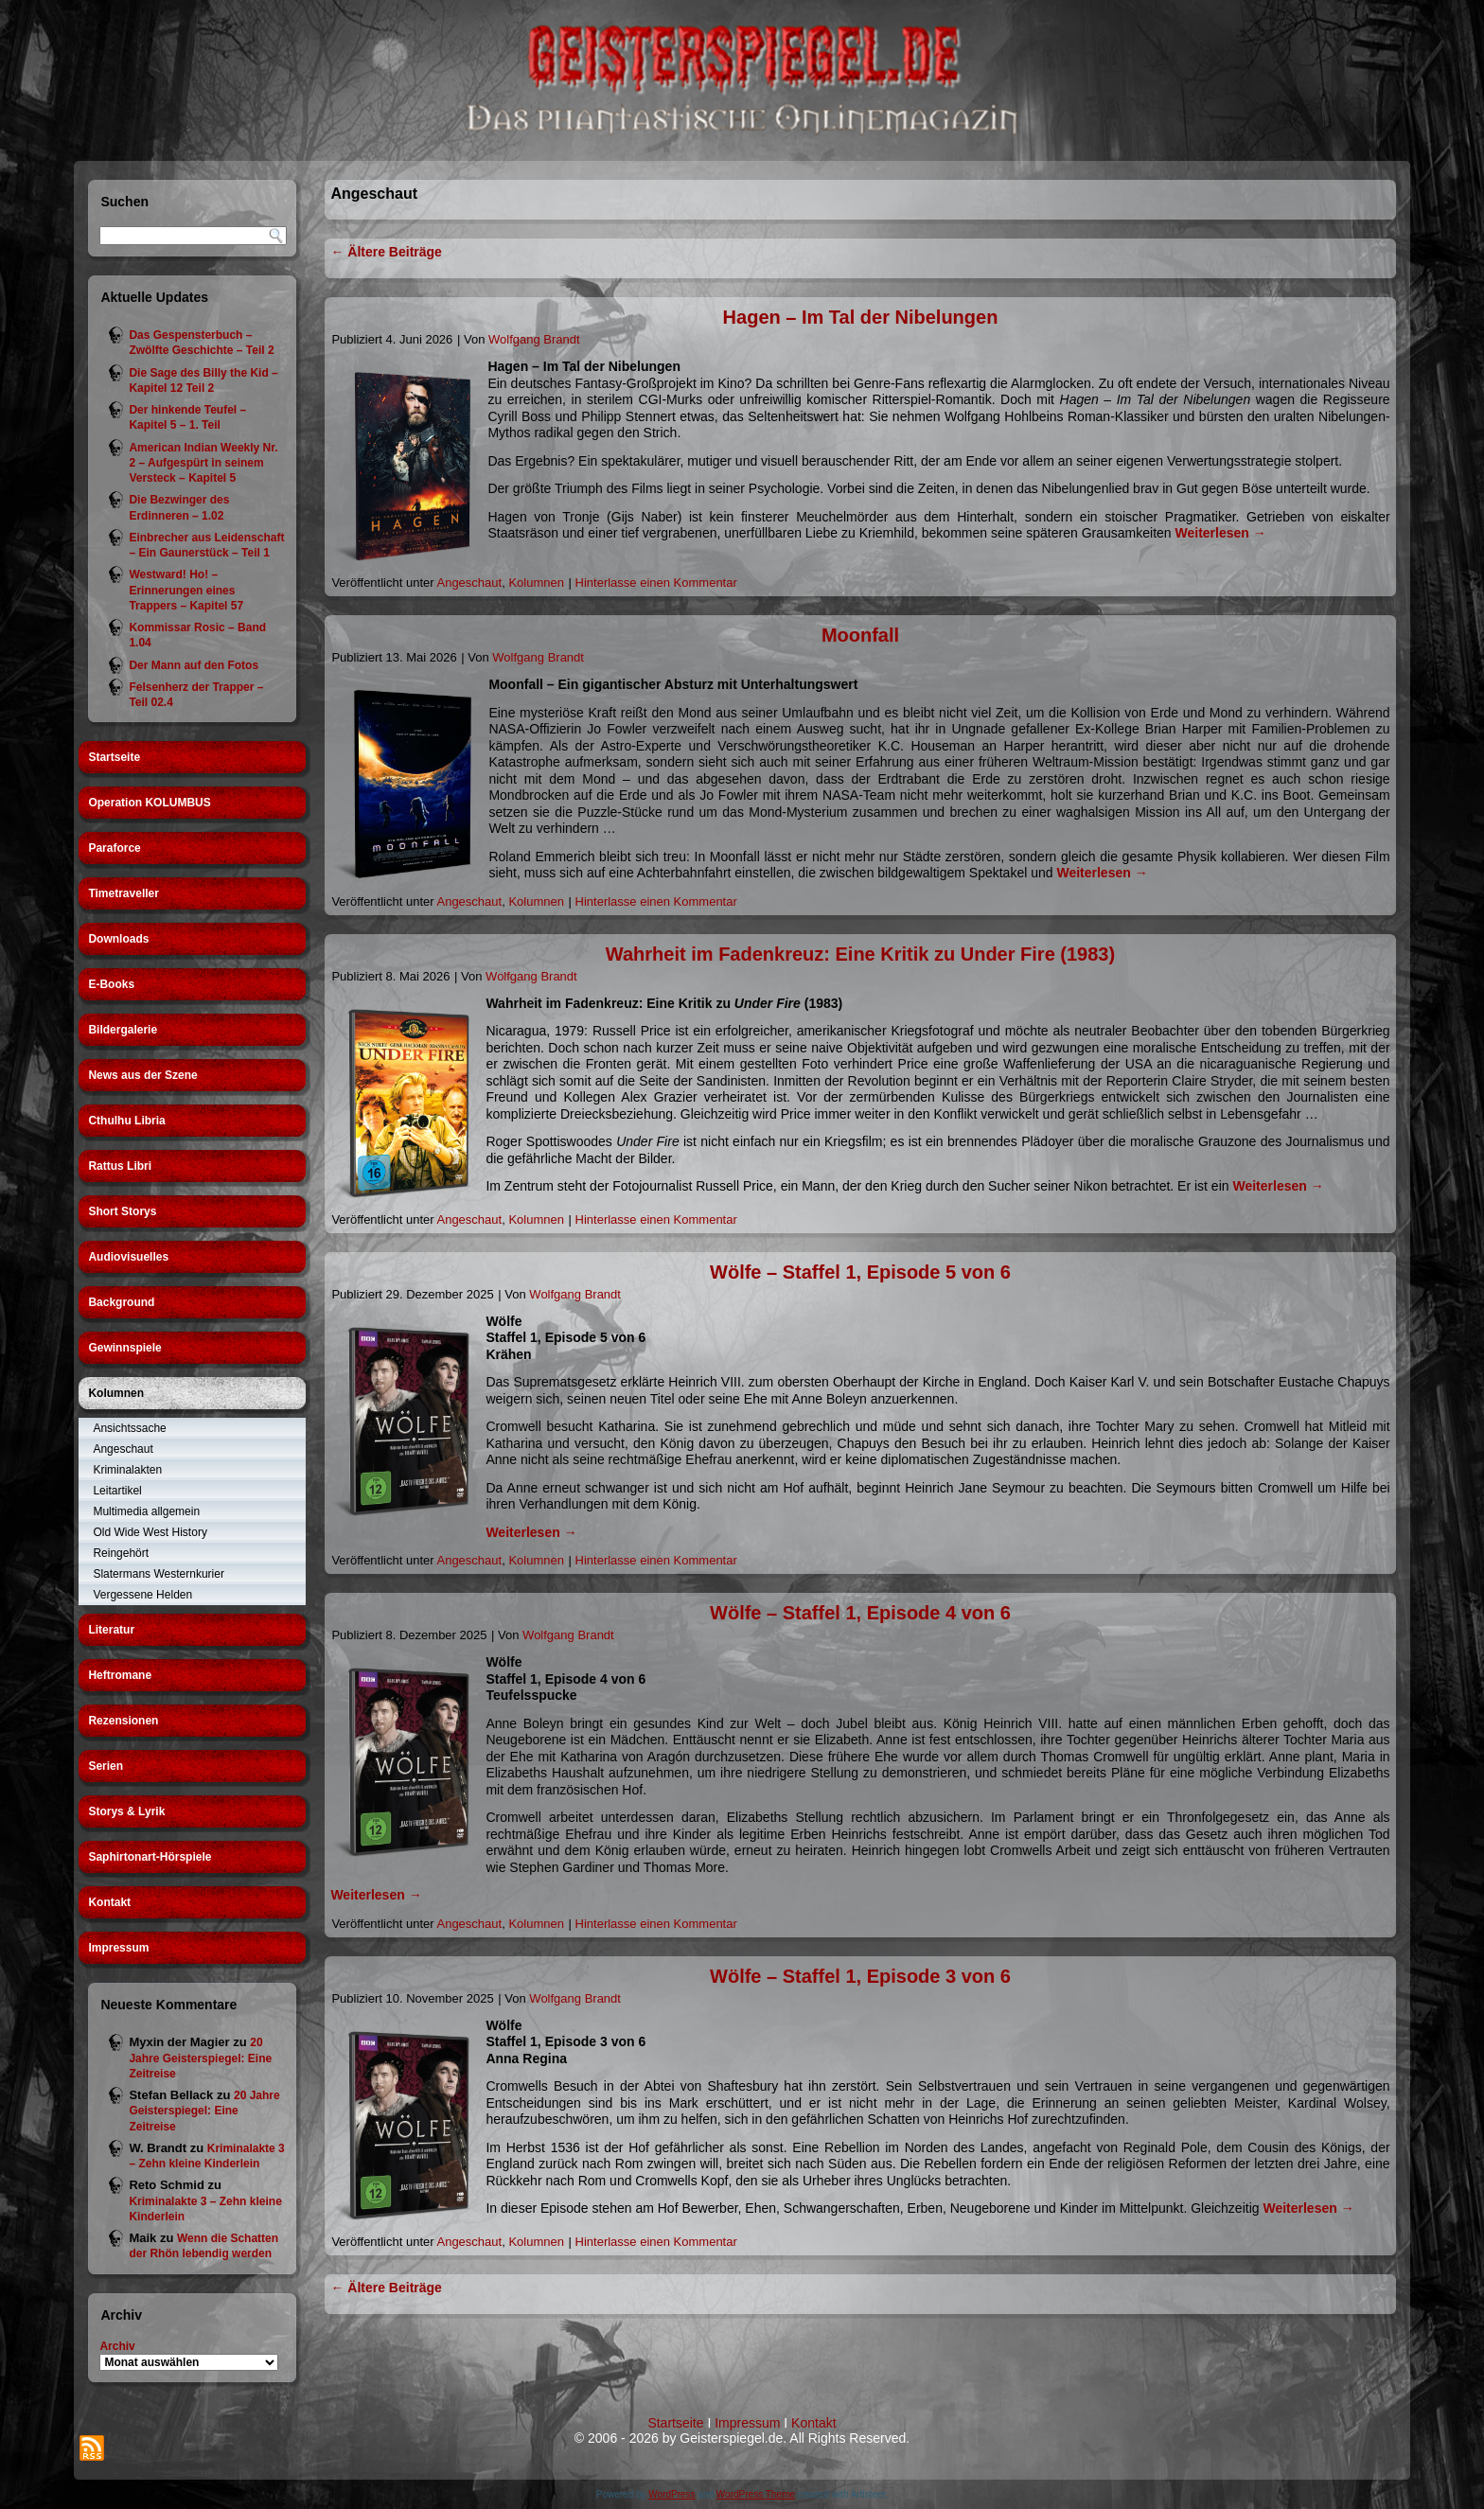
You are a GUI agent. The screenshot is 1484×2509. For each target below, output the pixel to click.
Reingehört (121, 1553)
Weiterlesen (1220, 532)
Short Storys (122, 1211)
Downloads (118, 938)
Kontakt (109, 1902)
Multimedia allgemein (146, 1511)
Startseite (114, 757)
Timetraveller (123, 893)
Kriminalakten (127, 1469)
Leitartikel (117, 1490)
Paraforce (114, 848)
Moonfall (860, 635)
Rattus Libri (119, 1166)
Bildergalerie (122, 1029)
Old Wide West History (149, 1532)
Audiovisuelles (128, 1256)
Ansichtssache (129, 1428)
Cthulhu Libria (126, 1120)
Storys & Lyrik (126, 1811)
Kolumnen (116, 1393)
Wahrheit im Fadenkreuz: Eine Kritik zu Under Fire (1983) (860, 954)
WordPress (671, 2494)
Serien (105, 1766)
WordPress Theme (755, 2494)
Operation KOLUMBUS (149, 802)
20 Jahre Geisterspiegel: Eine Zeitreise (200, 2058)
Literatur (111, 1629)
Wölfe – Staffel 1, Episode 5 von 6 (860, 1272)
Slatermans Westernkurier (158, 1574)
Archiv (116, 2346)
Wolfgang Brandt (534, 339)
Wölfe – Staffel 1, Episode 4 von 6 (860, 1612)
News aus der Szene (142, 1075)
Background (121, 1302)
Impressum (118, 1947)
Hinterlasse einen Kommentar (656, 582)
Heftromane (119, 1675)
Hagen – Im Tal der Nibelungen (860, 317)
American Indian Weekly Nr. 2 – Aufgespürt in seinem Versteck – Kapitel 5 (203, 463)
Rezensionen (123, 1720)
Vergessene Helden (142, 1594)
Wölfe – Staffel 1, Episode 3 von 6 (860, 1976)
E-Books (111, 984)
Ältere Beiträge (385, 251)
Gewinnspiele (124, 1347)
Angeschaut (122, 1449)
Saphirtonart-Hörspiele (149, 1857)
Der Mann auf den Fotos (193, 665)
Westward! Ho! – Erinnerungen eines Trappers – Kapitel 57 (186, 590)
